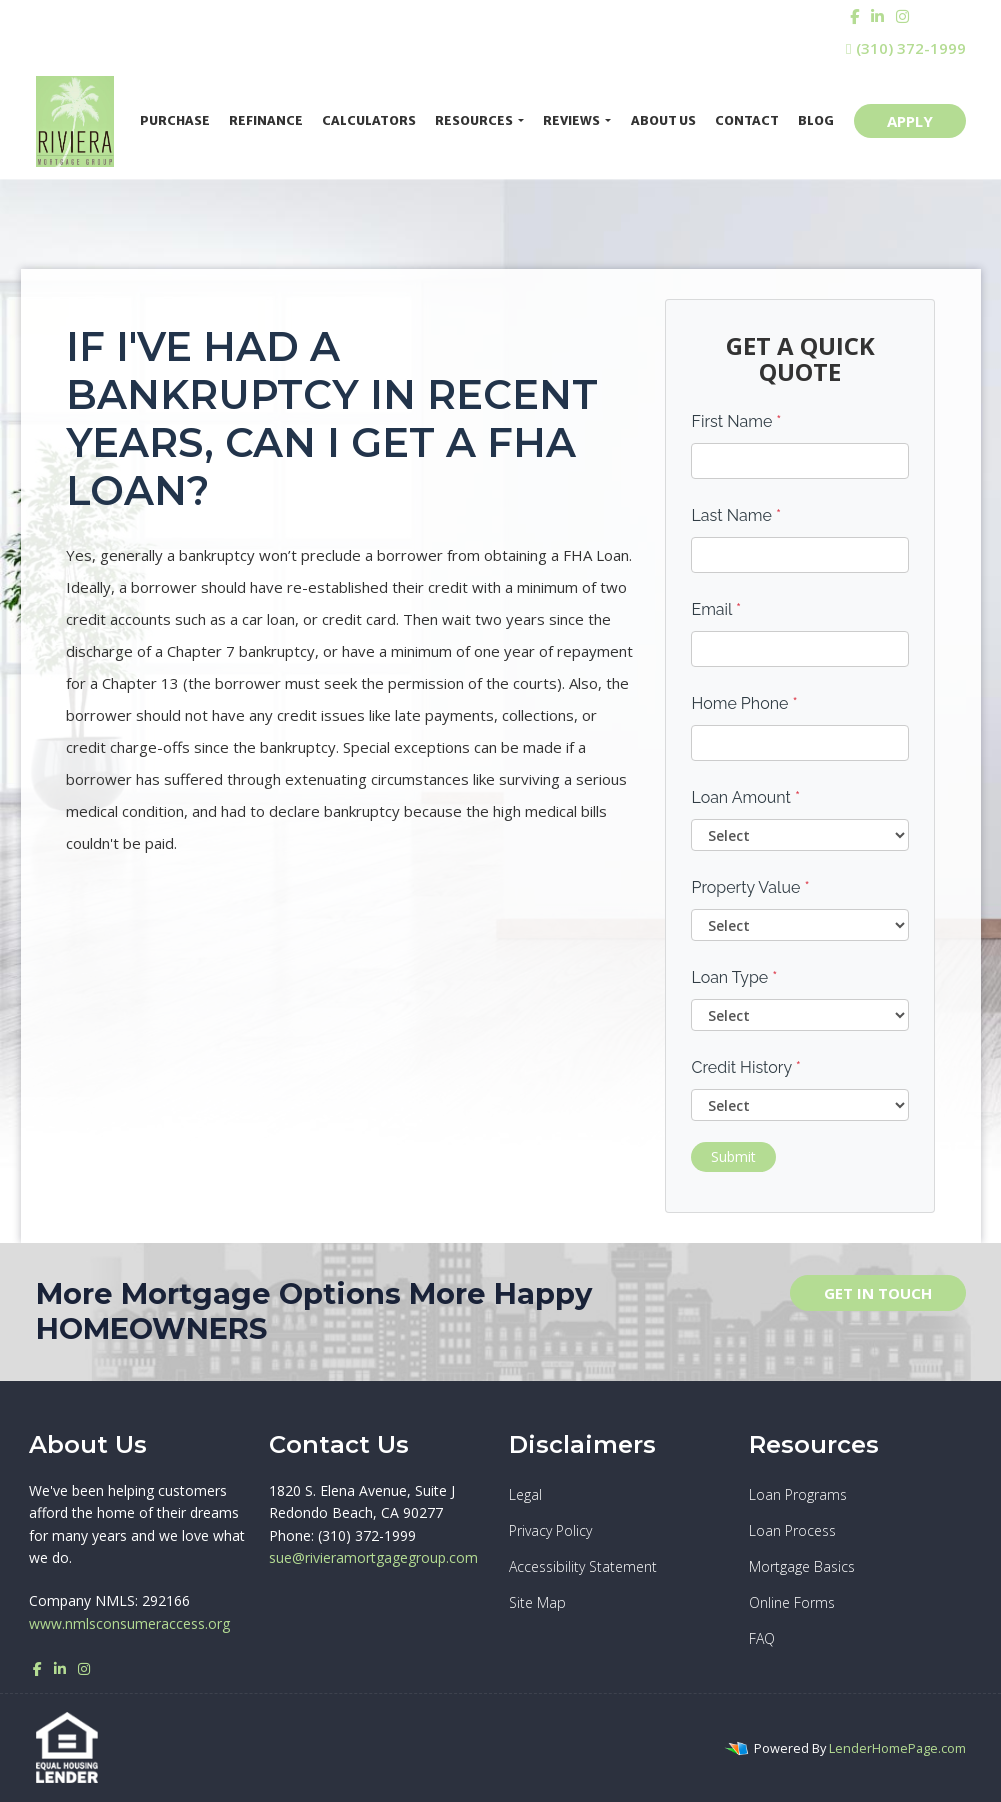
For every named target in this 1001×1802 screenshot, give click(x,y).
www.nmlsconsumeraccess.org (129, 1623)
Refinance (266, 120)
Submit (733, 1156)
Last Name (736, 515)
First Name (736, 421)
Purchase (175, 120)
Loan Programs (798, 1494)
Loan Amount (745, 797)
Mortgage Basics (802, 1566)
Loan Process (792, 1530)
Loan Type (734, 977)
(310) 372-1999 (905, 48)
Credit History (745, 1067)
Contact (747, 120)
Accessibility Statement (583, 1566)
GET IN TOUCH (878, 1293)
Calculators (369, 120)
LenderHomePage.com (897, 1748)
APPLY (910, 121)
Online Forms (792, 1602)
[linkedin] (877, 16)
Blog (816, 120)
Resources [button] (475, 120)
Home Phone (744, 703)
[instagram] (902, 16)
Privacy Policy (550, 1530)
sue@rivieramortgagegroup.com (373, 1557)
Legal (525, 1494)
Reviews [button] (572, 120)
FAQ (762, 1638)
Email (716, 609)
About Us (663, 120)
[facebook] (854, 16)
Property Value (750, 887)
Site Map (537, 1602)
